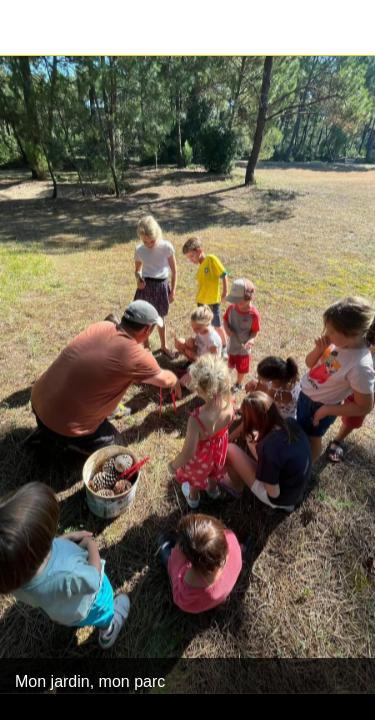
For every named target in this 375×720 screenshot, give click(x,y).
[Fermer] (28, 28)
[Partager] (347, 28)
